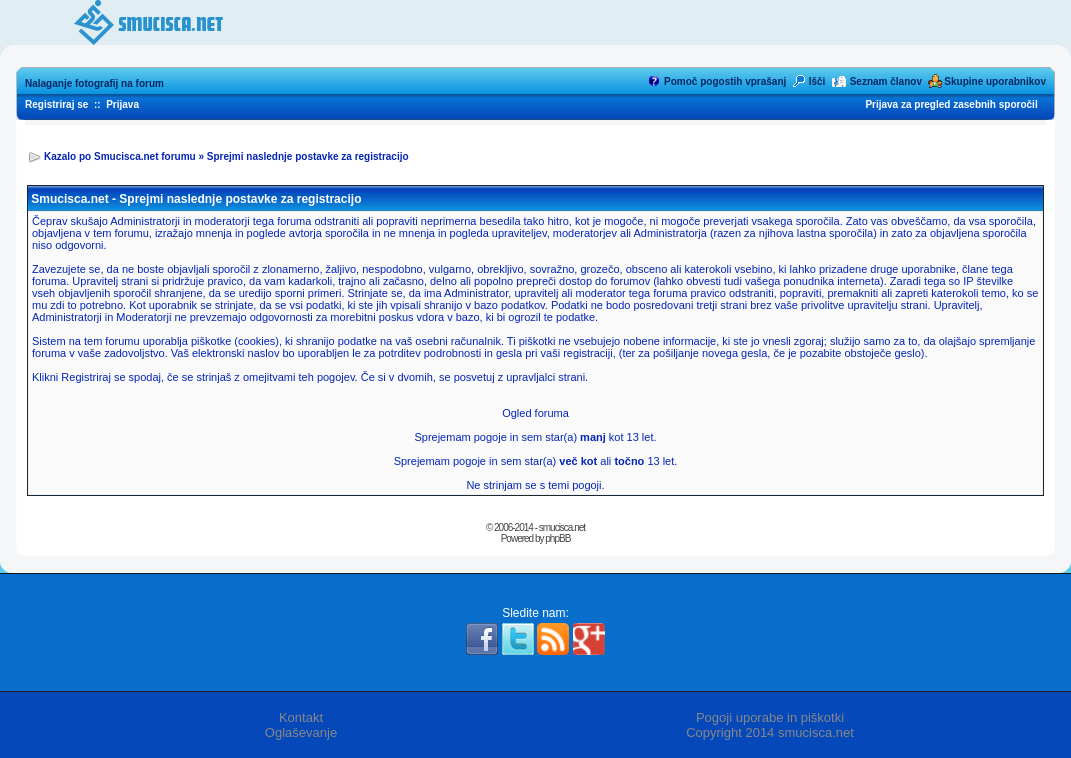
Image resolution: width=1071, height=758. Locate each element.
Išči (817, 81)
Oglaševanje (301, 732)
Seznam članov (886, 81)
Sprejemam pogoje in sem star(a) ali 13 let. (536, 461)
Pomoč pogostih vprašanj (725, 81)
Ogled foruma (535, 413)
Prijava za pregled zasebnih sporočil (951, 104)
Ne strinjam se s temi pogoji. (535, 485)
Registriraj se (56, 104)
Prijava (122, 104)
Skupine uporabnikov (995, 81)
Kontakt (301, 717)
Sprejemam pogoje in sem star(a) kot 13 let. (535, 437)
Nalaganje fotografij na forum (94, 83)
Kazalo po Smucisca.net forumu (120, 156)
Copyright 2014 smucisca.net (770, 732)
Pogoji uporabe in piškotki (770, 717)
